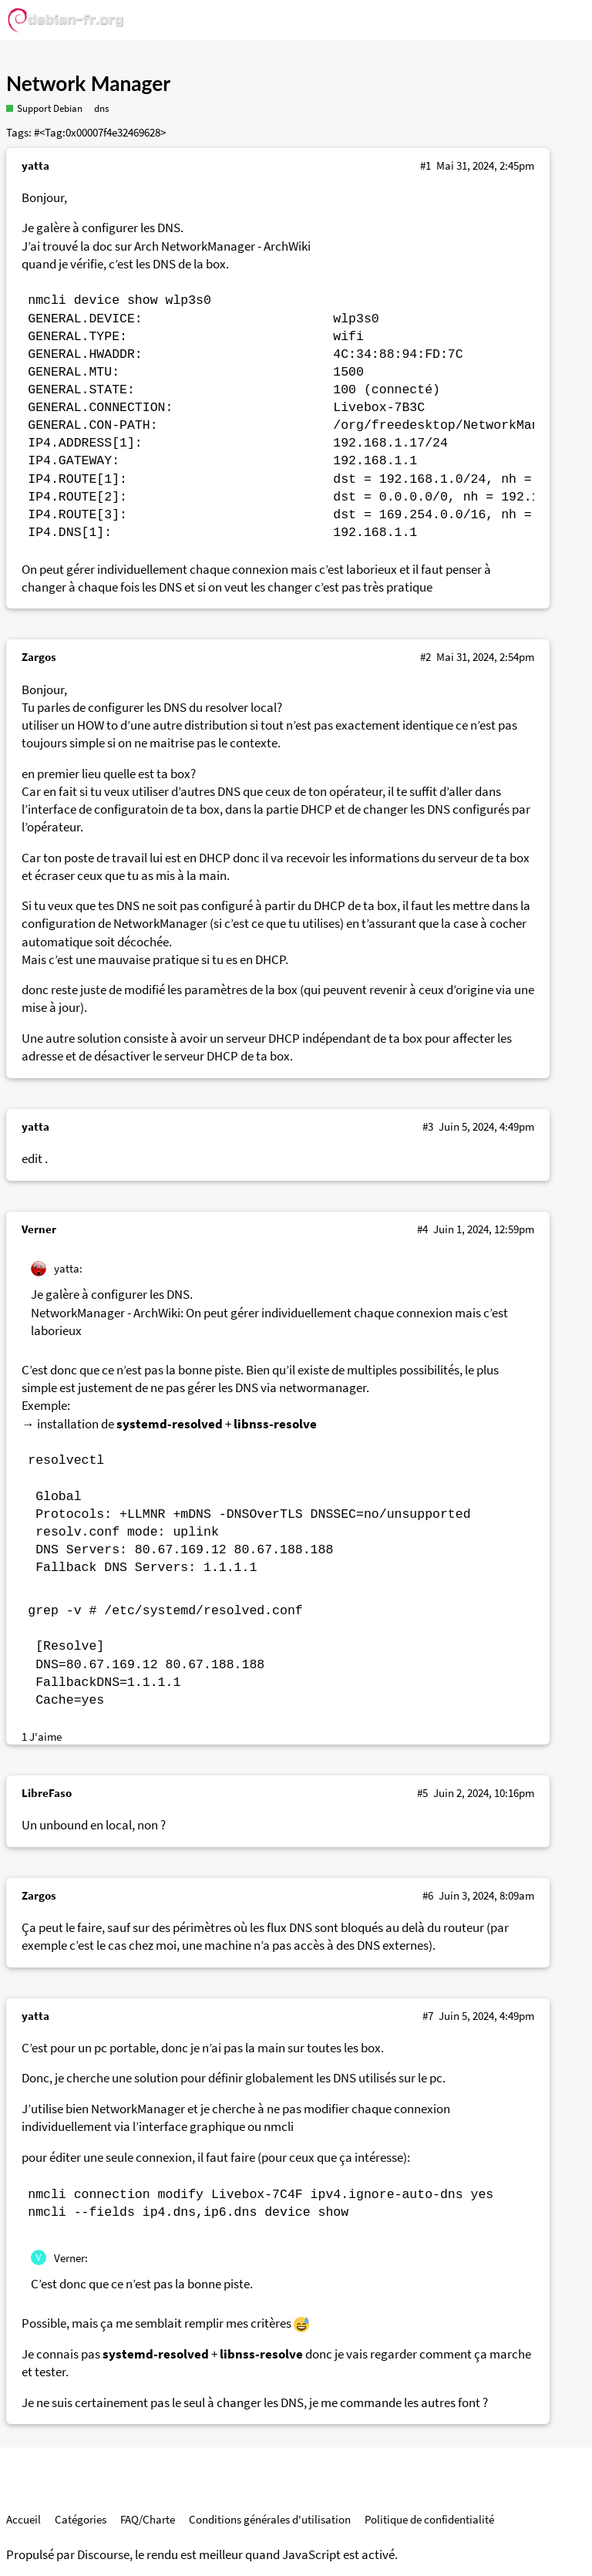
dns (101, 108)
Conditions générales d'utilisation (270, 2519)
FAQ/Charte (147, 2519)
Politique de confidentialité (429, 2519)
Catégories (80, 2519)
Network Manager (88, 83)
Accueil (23, 2519)
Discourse (103, 2555)
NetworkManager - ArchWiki (236, 246)
